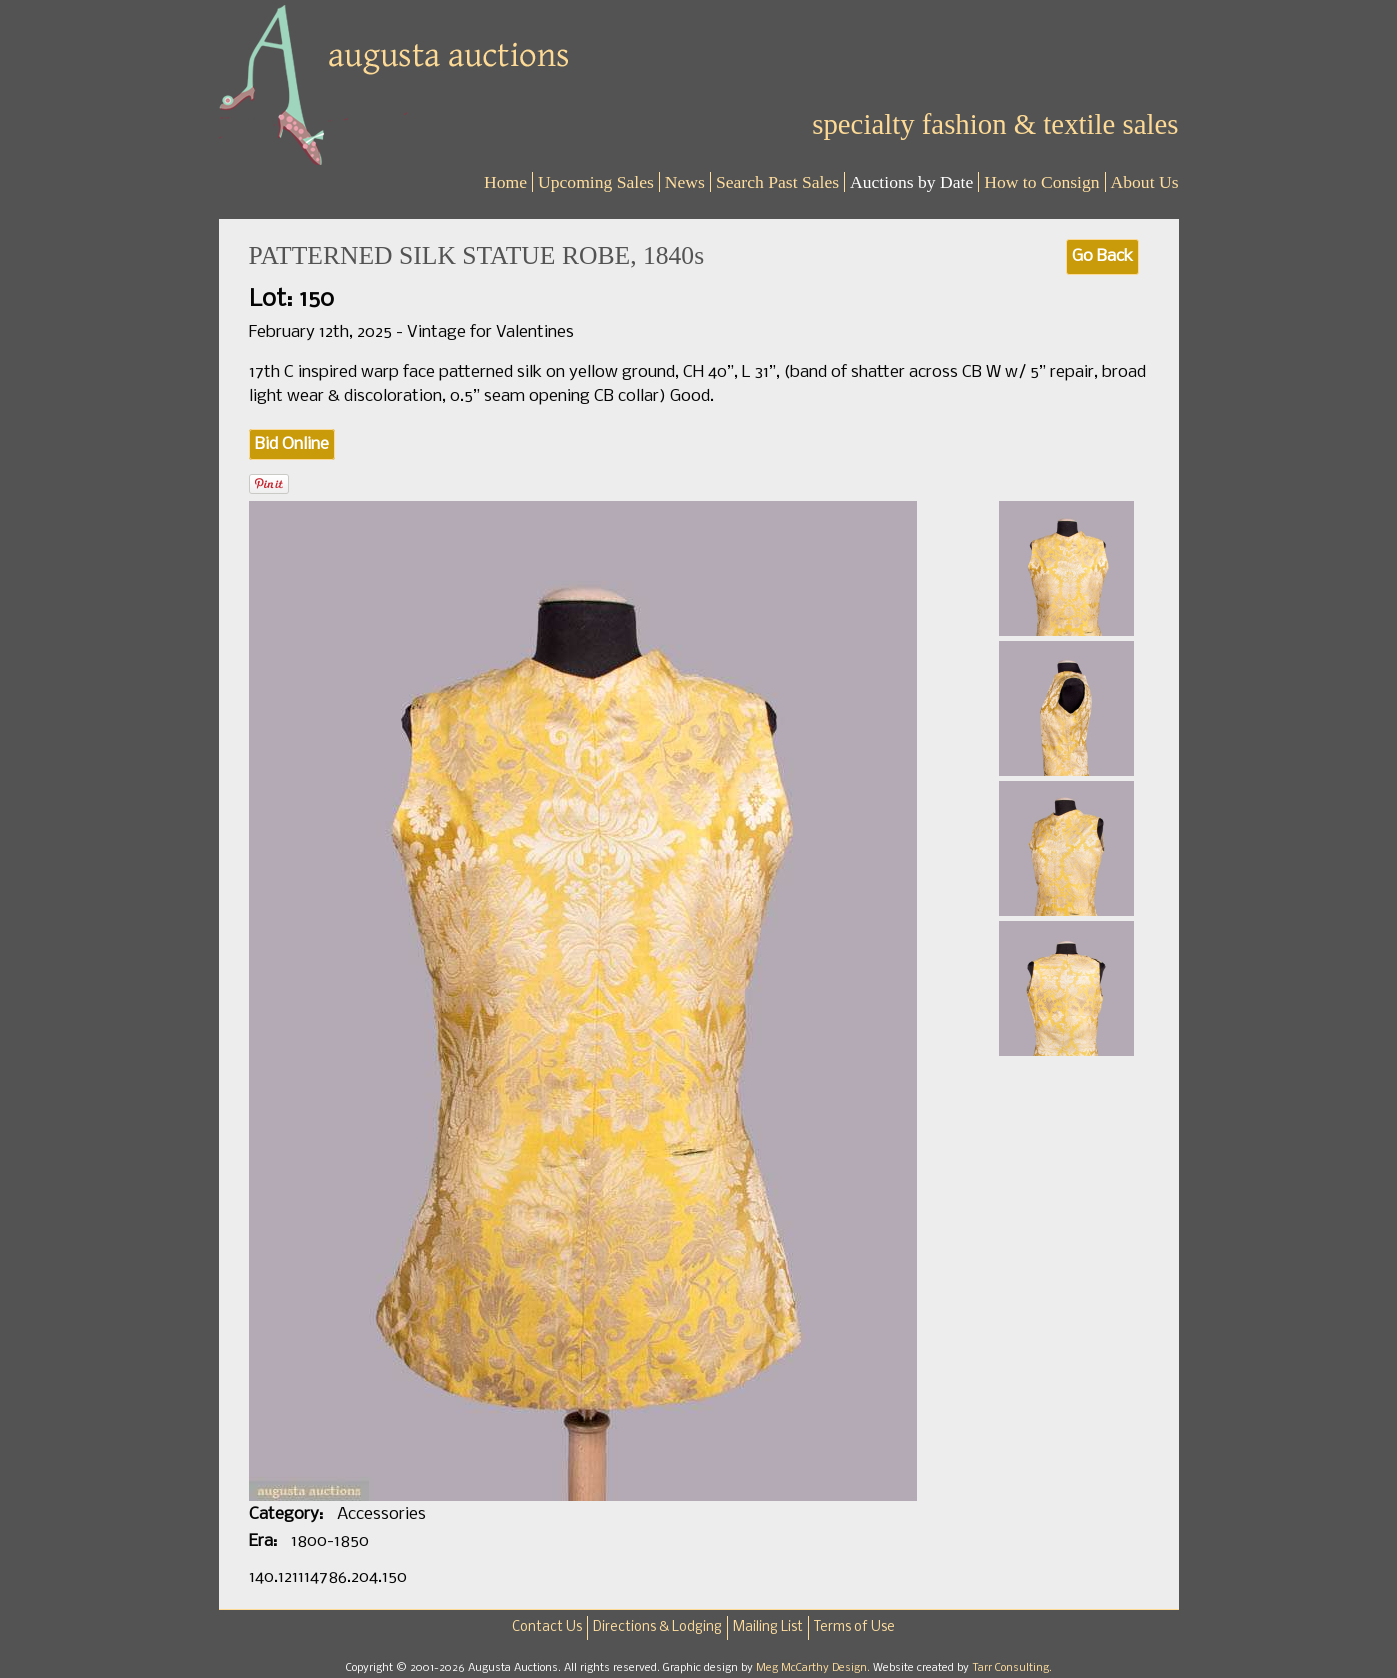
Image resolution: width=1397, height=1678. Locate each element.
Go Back (1102, 256)
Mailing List (768, 1627)
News (685, 182)
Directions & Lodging (657, 1627)
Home (505, 182)
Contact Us (547, 1627)
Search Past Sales (777, 182)
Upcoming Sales (596, 182)
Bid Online (292, 444)
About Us (1145, 182)
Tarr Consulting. (1012, 1668)
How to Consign (1041, 182)
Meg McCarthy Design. (814, 1668)
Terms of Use (854, 1627)
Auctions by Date (911, 182)
